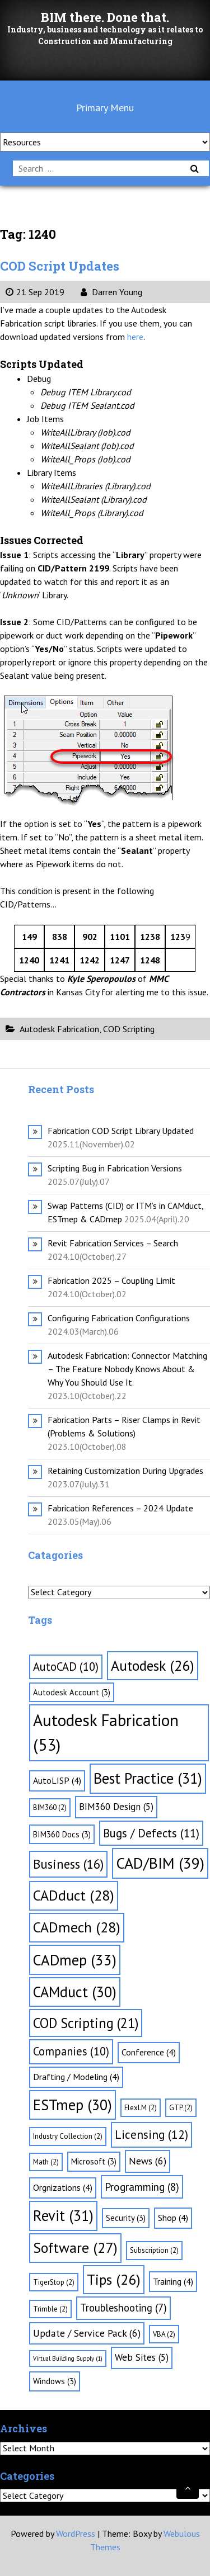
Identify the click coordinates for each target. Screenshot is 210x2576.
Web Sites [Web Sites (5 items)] (142, 2357)
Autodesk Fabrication (59, 1028)
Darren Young (111, 291)
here (135, 336)
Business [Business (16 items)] (68, 1864)
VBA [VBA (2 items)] (164, 2334)
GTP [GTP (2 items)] (181, 2107)
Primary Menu (105, 107)
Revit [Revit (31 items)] (63, 2215)
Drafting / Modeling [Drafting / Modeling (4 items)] (76, 2076)
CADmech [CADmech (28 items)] (76, 1927)
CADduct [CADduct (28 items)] (73, 1895)
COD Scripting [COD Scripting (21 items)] (85, 2023)
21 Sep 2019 (35, 291)
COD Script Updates (59, 266)
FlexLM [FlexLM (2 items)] (140, 2107)
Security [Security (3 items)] (126, 2218)
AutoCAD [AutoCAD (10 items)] (66, 1666)
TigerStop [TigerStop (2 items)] (53, 2282)
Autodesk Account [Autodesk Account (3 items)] (71, 1692)
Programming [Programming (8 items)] (142, 2187)
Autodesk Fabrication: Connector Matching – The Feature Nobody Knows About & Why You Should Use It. (127, 1369)
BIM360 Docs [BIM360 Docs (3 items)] (62, 1834)
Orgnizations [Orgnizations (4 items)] (62, 2187)
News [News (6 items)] (147, 2160)
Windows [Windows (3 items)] (54, 2381)
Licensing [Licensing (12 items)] (151, 2134)
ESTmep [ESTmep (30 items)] (72, 2104)
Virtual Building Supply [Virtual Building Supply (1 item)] (67, 2358)
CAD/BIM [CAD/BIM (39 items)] (160, 1863)
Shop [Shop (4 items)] (173, 2217)
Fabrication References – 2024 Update (120, 1508)
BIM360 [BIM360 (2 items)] (50, 1807)
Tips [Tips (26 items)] (114, 2279)
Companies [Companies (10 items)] (71, 2051)
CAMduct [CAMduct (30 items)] (74, 1991)
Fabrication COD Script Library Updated (121, 1130)
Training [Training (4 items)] (173, 2281)
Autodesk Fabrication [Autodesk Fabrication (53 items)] (106, 1732)
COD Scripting (129, 1028)
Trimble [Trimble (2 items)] (50, 2309)
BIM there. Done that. (105, 17)
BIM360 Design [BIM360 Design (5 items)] (116, 1806)
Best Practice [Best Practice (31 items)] (148, 1778)
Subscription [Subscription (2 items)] (154, 2250)
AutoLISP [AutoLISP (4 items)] (57, 1780)
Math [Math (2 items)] (46, 2162)
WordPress (75, 2533)
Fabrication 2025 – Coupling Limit (111, 1280)
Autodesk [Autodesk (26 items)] (152, 1665)
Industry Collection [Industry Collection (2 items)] (67, 2136)
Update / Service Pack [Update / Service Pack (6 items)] (87, 2333)
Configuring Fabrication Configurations (119, 1318)
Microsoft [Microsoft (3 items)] (93, 2161)
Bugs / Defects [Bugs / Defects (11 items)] (151, 1833)
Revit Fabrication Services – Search (113, 1243)
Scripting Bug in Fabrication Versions (115, 1168)
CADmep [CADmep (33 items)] (74, 1959)
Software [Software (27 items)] (75, 2247)
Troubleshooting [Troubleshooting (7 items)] (123, 2307)
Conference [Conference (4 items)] (149, 2052)
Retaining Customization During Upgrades (125, 1470)
